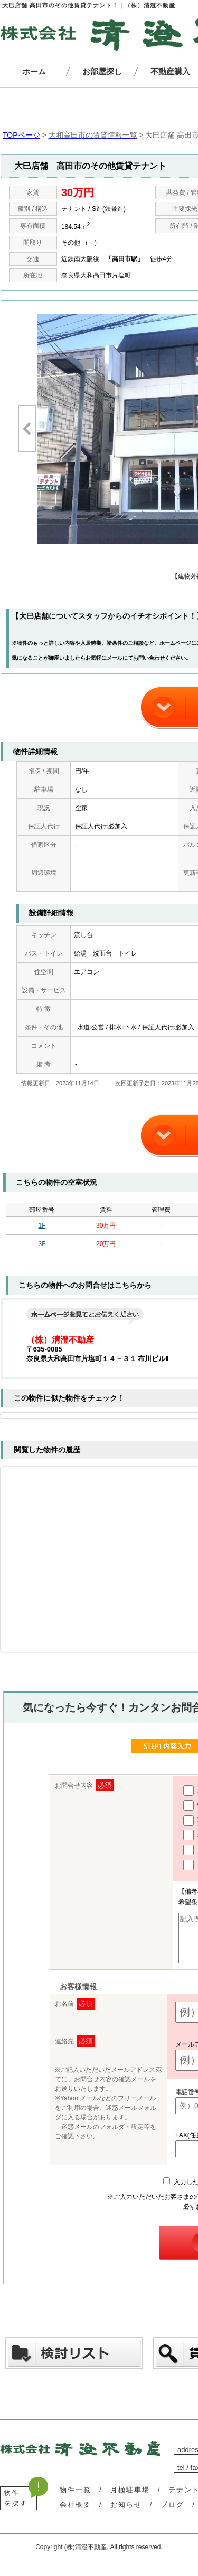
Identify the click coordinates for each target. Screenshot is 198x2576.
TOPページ (21, 135)
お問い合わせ (149, 658)
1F (41, 1225)
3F (41, 1244)
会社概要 (75, 2514)
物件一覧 (75, 2499)
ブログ (172, 2514)
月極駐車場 (130, 2499)
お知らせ (126, 2514)
